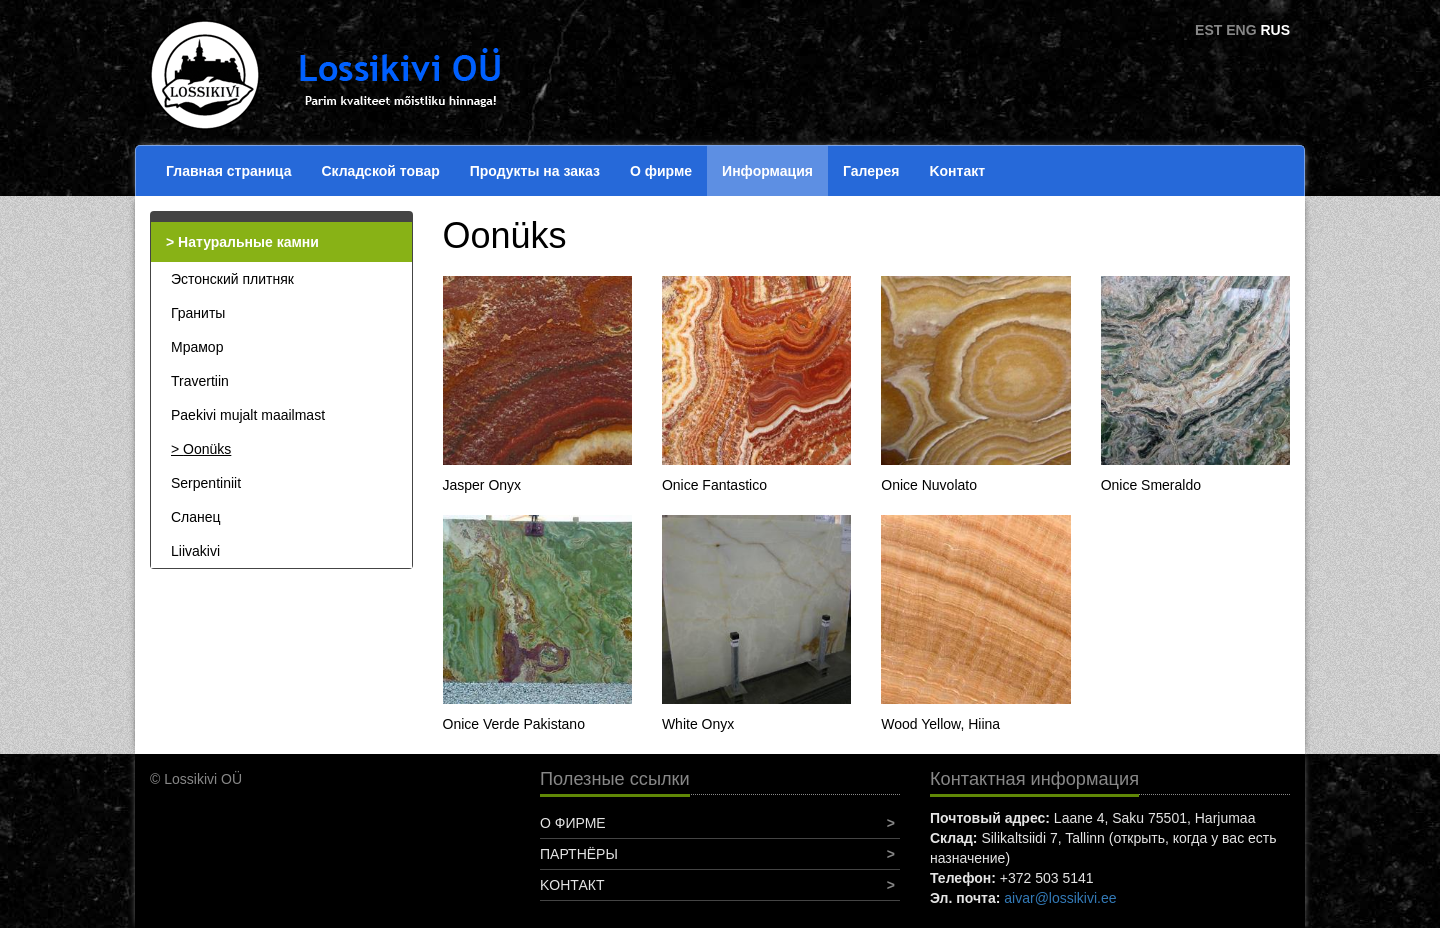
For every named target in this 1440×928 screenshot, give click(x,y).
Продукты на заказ (535, 171)
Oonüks (207, 449)
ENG (1241, 30)
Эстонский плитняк (232, 279)
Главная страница (228, 171)
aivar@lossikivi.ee (1060, 898)
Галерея (871, 171)
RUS (1275, 30)
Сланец (196, 517)
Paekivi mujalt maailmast (248, 415)
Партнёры (579, 854)
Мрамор (197, 347)
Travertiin (200, 381)
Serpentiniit (206, 483)
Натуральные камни (248, 242)
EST (1208, 30)
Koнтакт (957, 171)
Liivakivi (195, 551)
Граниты (198, 313)
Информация (767, 171)
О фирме (661, 171)
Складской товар (380, 171)
